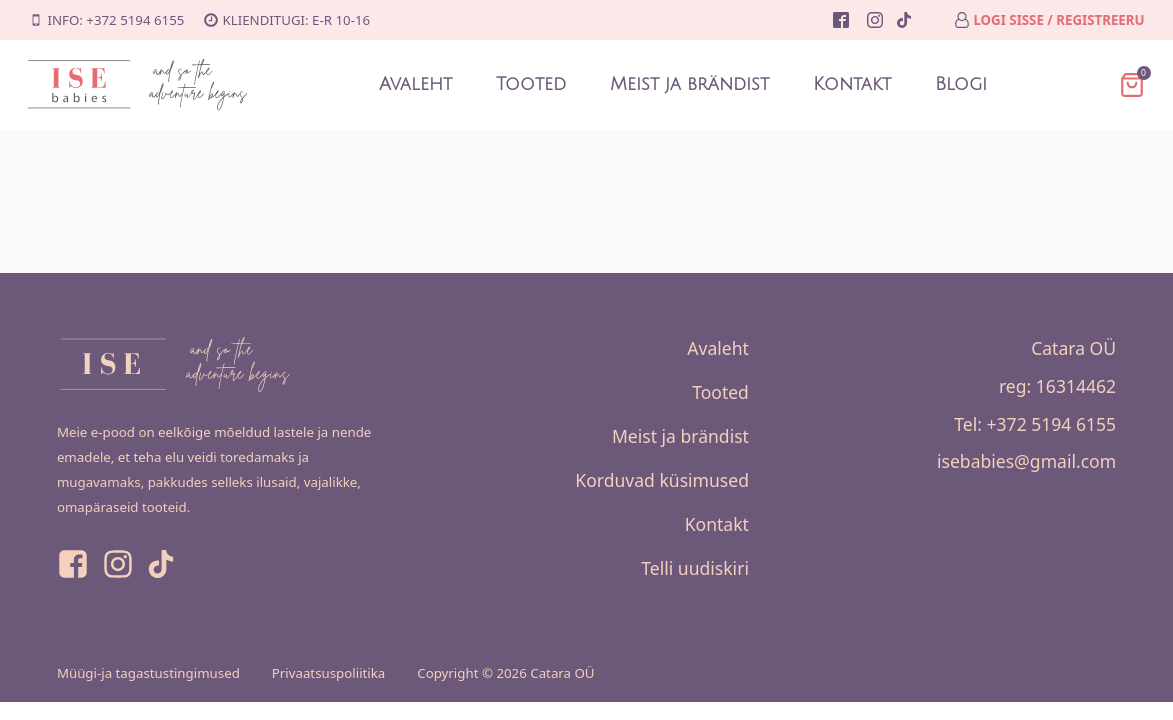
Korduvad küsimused (662, 480)
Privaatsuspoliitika (329, 673)
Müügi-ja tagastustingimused (148, 673)
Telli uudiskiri (695, 568)
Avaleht (415, 84)
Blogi (961, 84)
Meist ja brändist (689, 84)
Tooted (531, 84)
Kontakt (852, 84)
